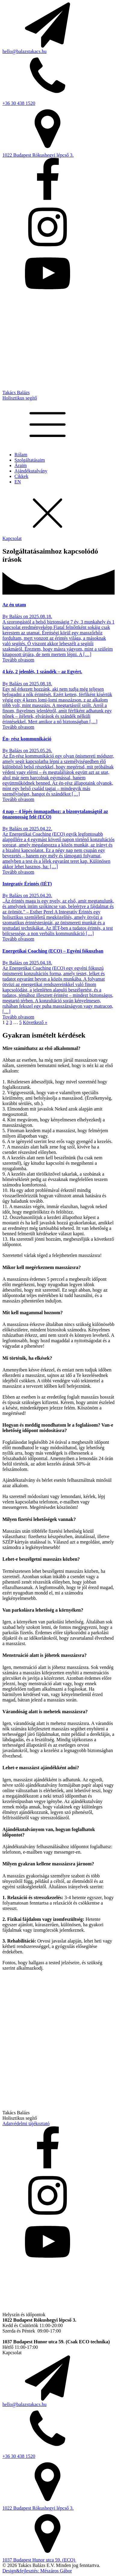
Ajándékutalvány (30, 470)
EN (17, 481)
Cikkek (21, 476)
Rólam (20, 454)
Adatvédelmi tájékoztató (26, 2123)
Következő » (35, 1022)
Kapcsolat (12, 538)
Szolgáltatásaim (29, 460)
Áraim (20, 465)
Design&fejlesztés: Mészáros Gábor (37, 2570)
